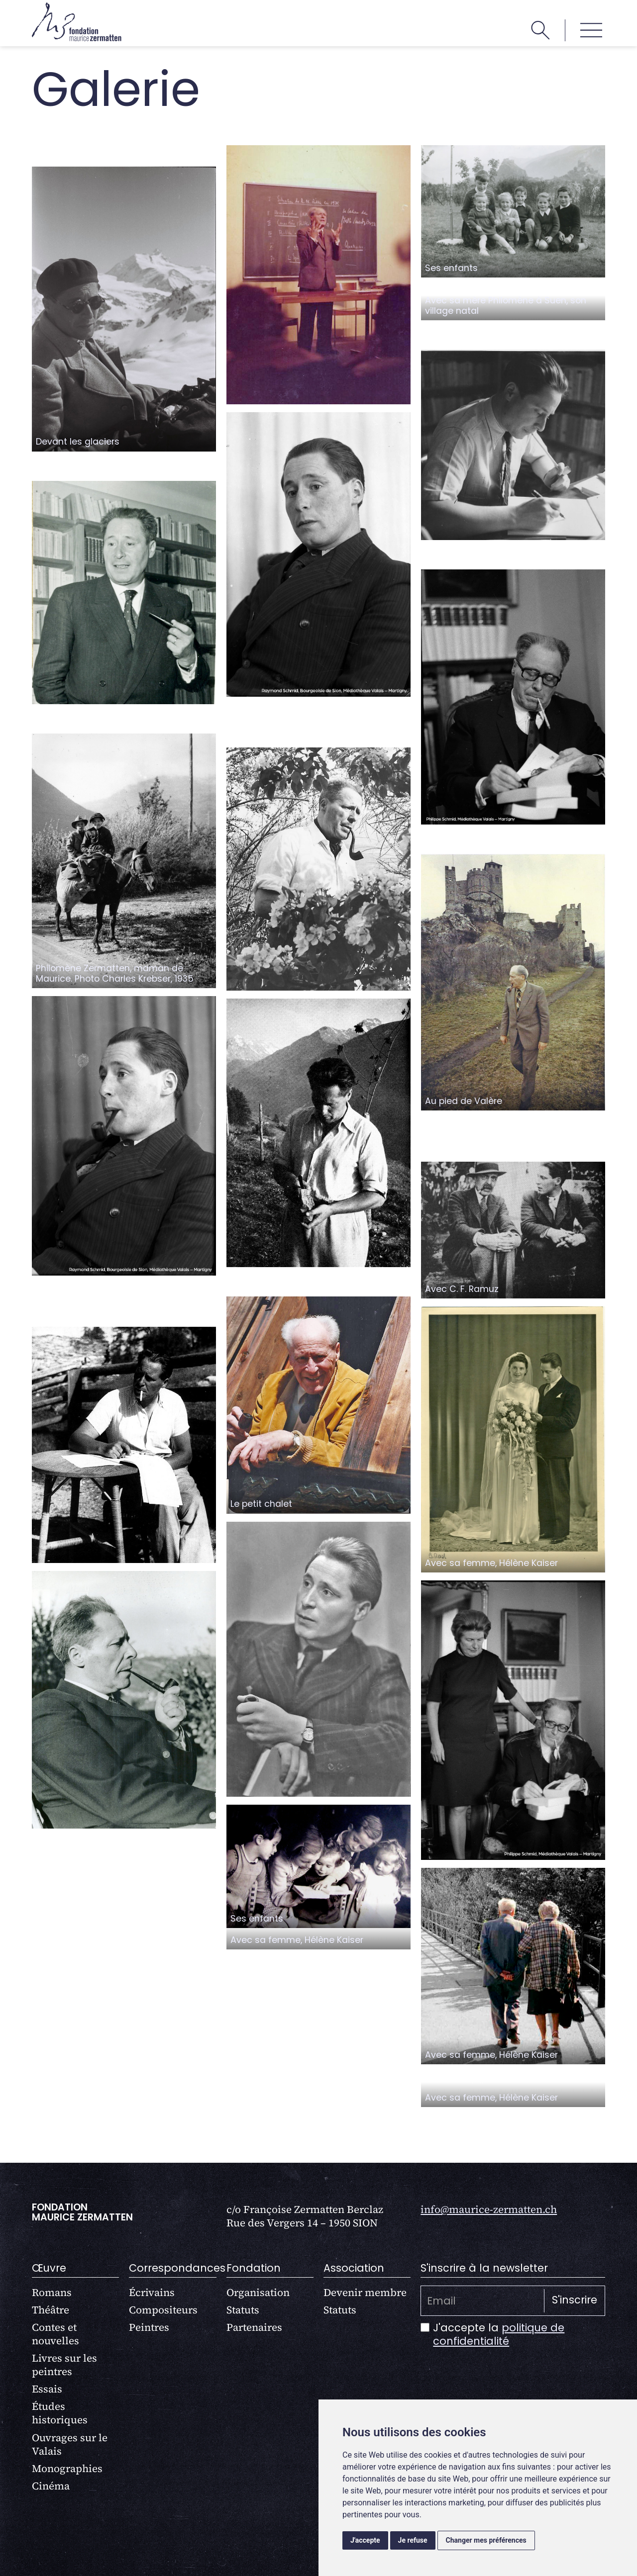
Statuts (242, 2309)
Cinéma (51, 2485)
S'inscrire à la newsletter (484, 2268)
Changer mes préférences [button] (486, 2540)
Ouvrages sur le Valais (69, 2444)
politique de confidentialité (498, 2334)
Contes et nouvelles (55, 2333)
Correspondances (177, 2268)
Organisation (258, 2292)
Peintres (149, 2327)
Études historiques (60, 2412)
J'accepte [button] (365, 2540)
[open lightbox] (124, 309)
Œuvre (49, 2268)
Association (353, 2268)
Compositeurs (163, 2309)
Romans (52, 2292)
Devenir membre (365, 2292)
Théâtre (50, 2309)
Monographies (67, 2468)
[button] (591, 30)
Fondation (253, 2268)
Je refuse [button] (412, 2540)
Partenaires (254, 2327)
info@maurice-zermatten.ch (489, 2209)
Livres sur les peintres (64, 2364)
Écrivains (152, 2292)
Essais (47, 2388)
